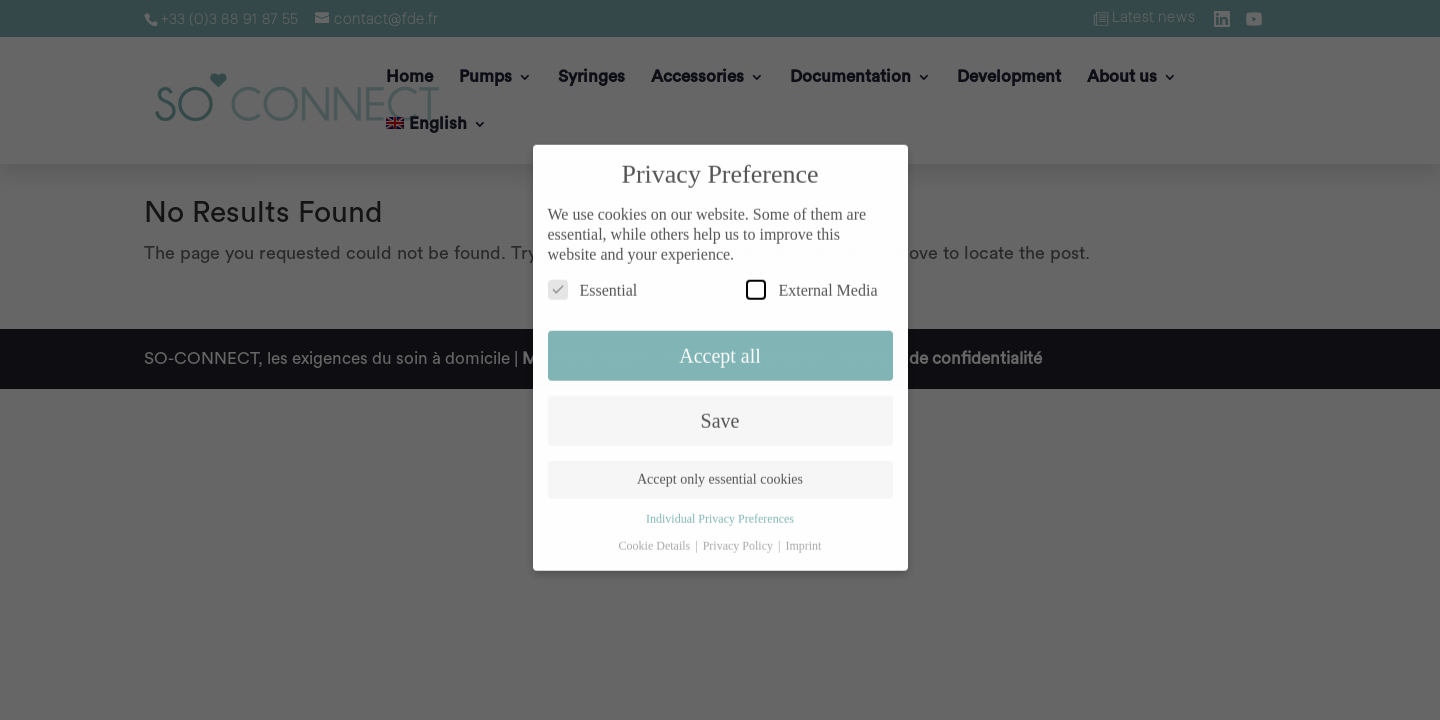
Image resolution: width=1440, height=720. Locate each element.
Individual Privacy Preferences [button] (720, 511)
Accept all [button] (720, 347)
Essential (593, 281)
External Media (811, 281)
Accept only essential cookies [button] (720, 471)
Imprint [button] (803, 537)
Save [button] (720, 412)
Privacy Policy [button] (739, 537)
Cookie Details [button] (656, 537)
